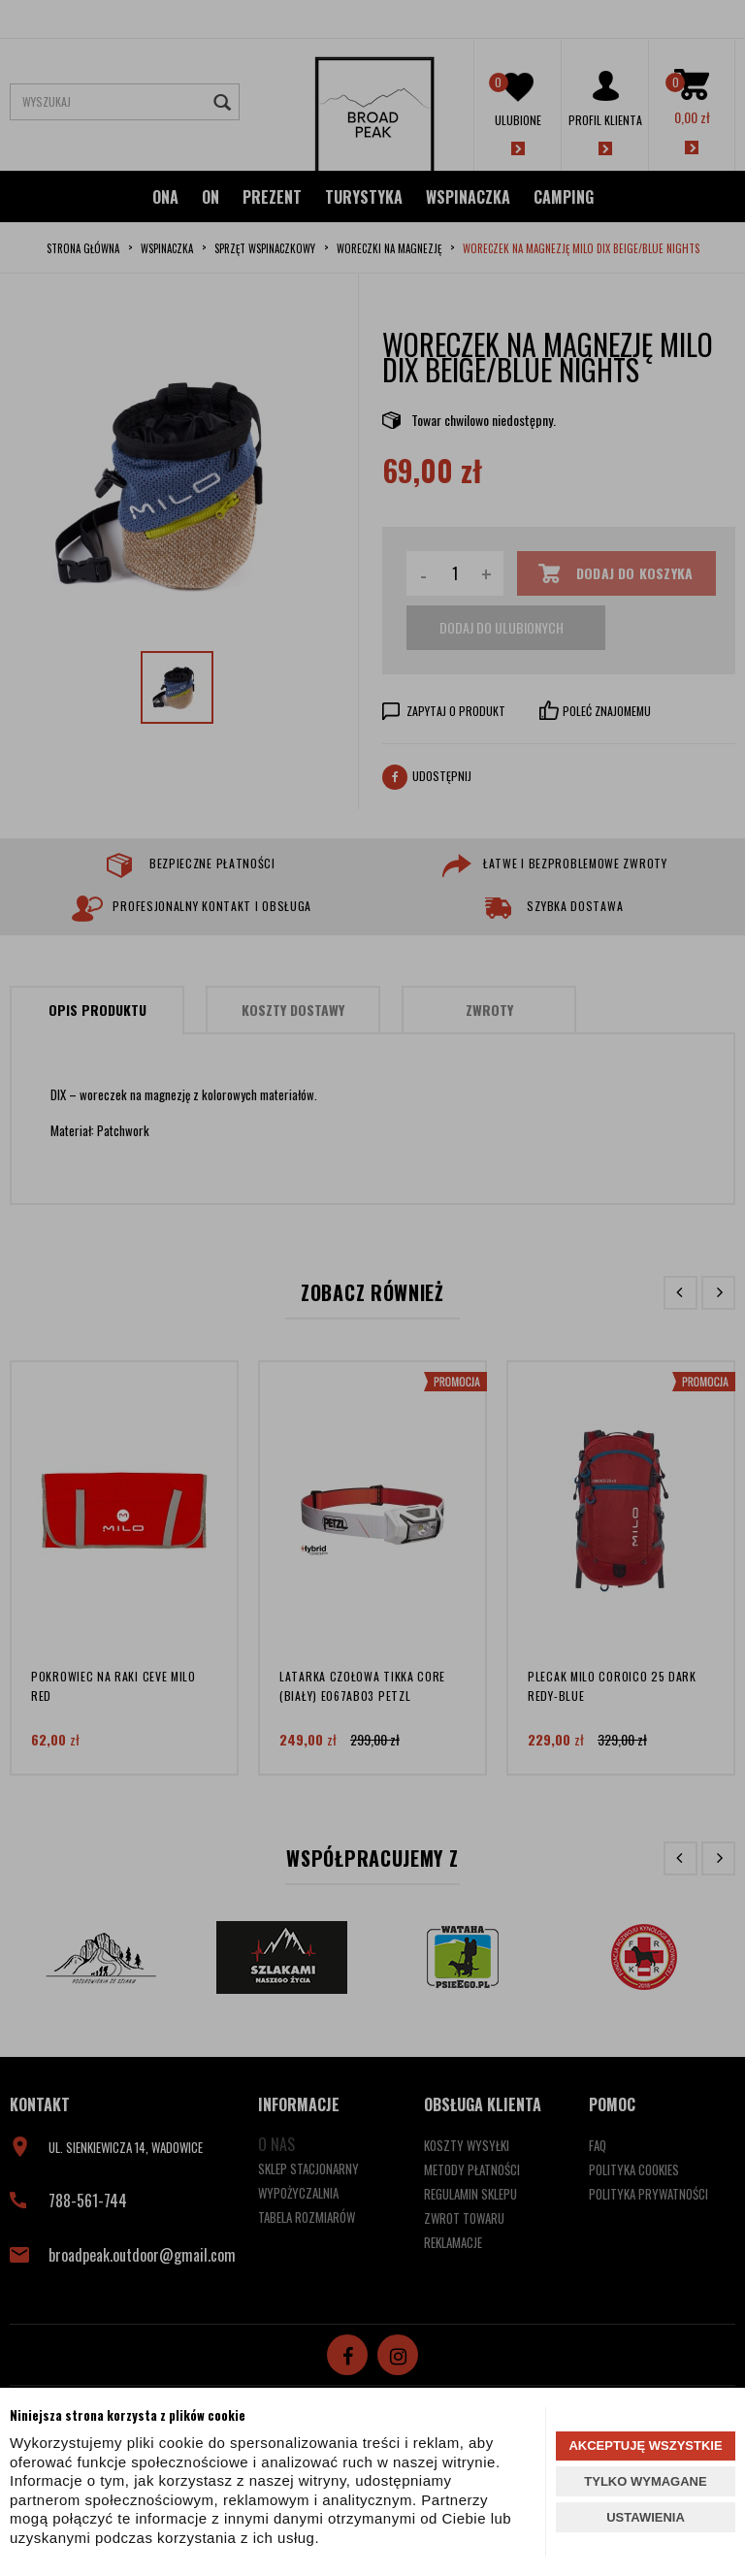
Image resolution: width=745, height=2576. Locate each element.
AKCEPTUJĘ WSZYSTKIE (645, 2445)
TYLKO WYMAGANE (645, 2481)
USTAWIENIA (645, 2517)
